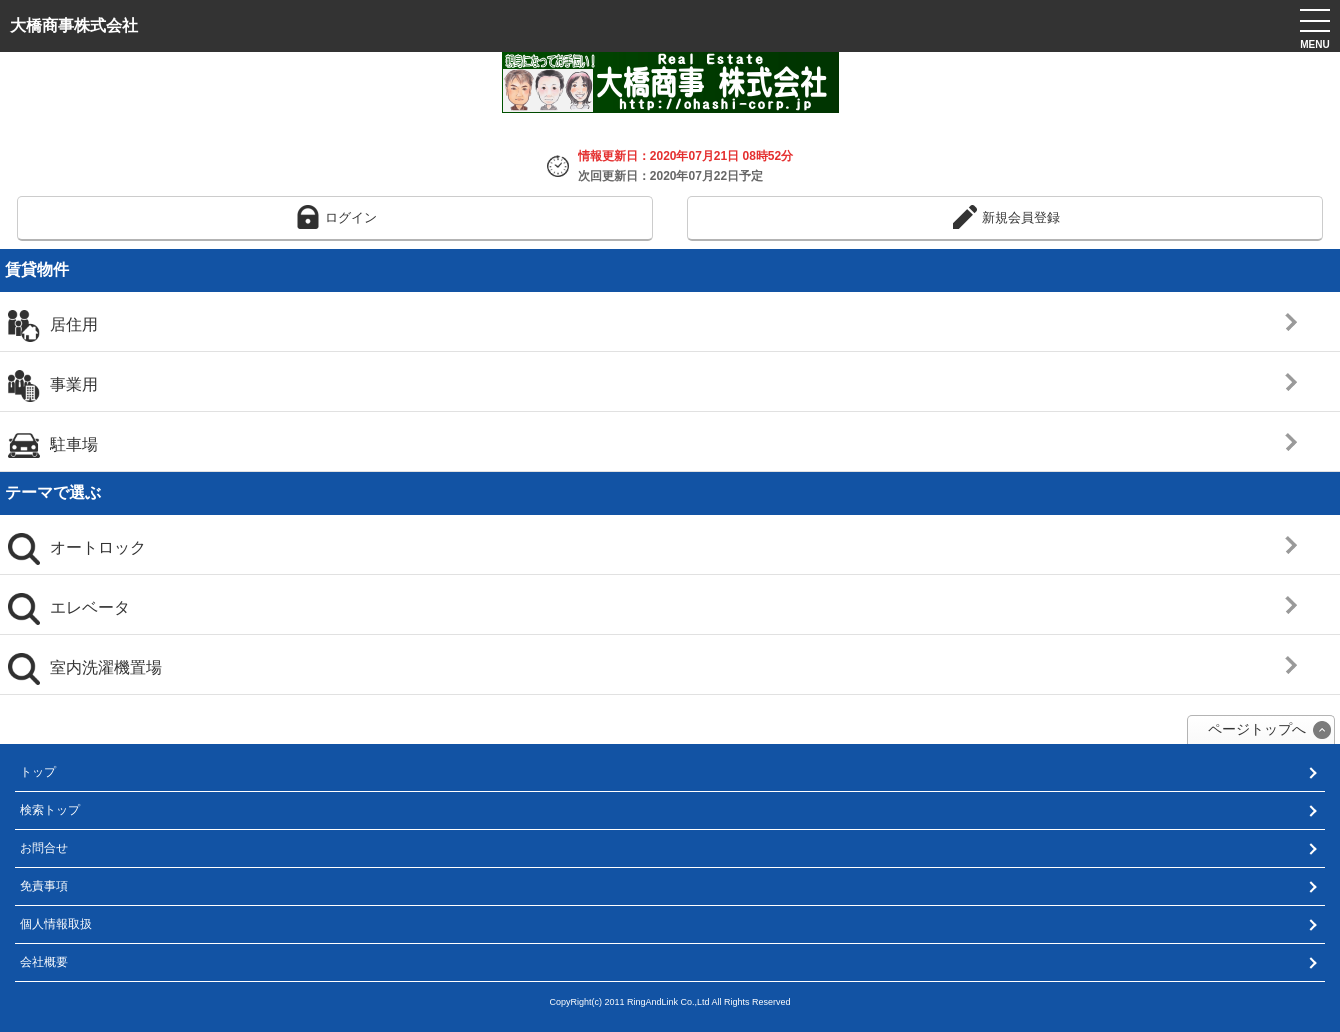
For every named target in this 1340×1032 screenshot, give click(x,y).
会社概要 (44, 962)
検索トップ (50, 810)
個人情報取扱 (56, 924)
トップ (38, 772)
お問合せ (44, 848)
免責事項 (44, 886)
